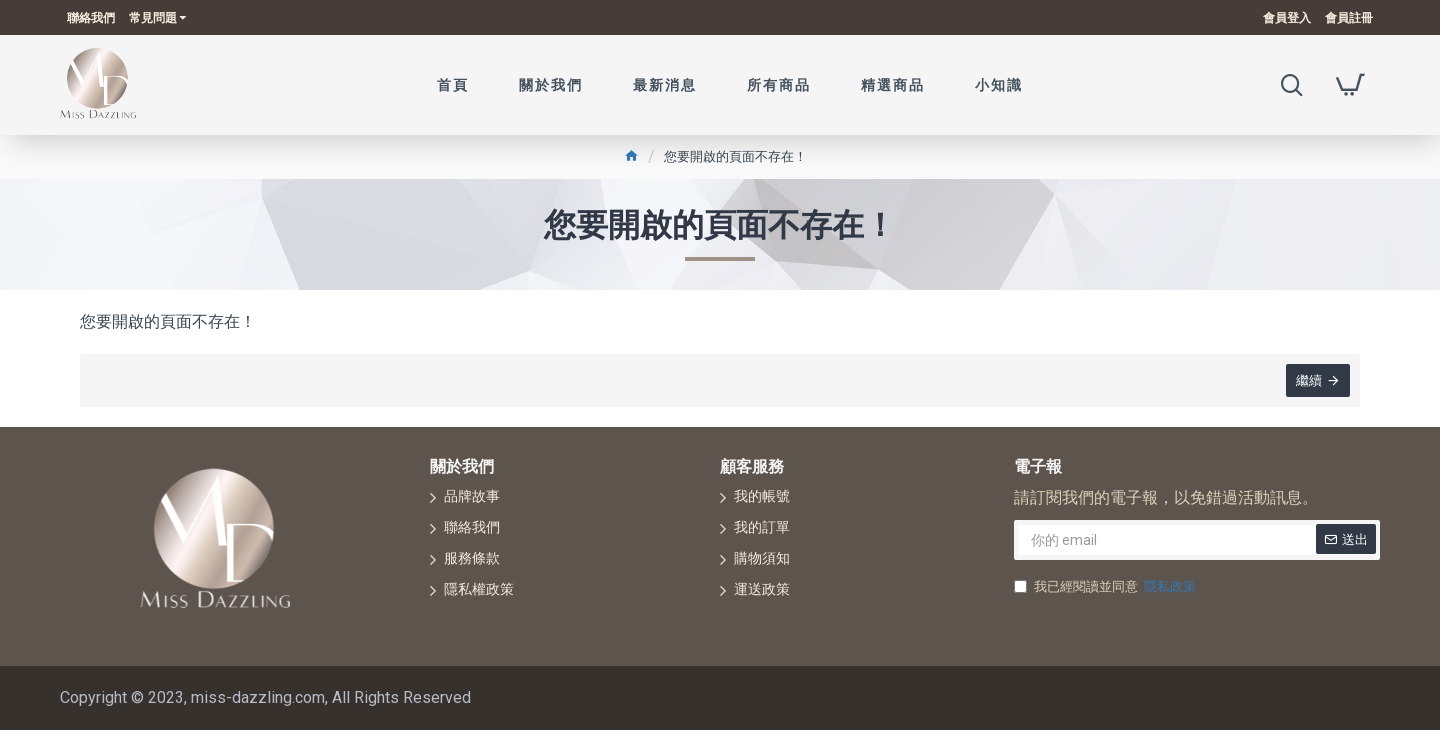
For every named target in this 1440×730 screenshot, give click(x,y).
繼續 (1309, 380)
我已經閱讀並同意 (1106, 587)
